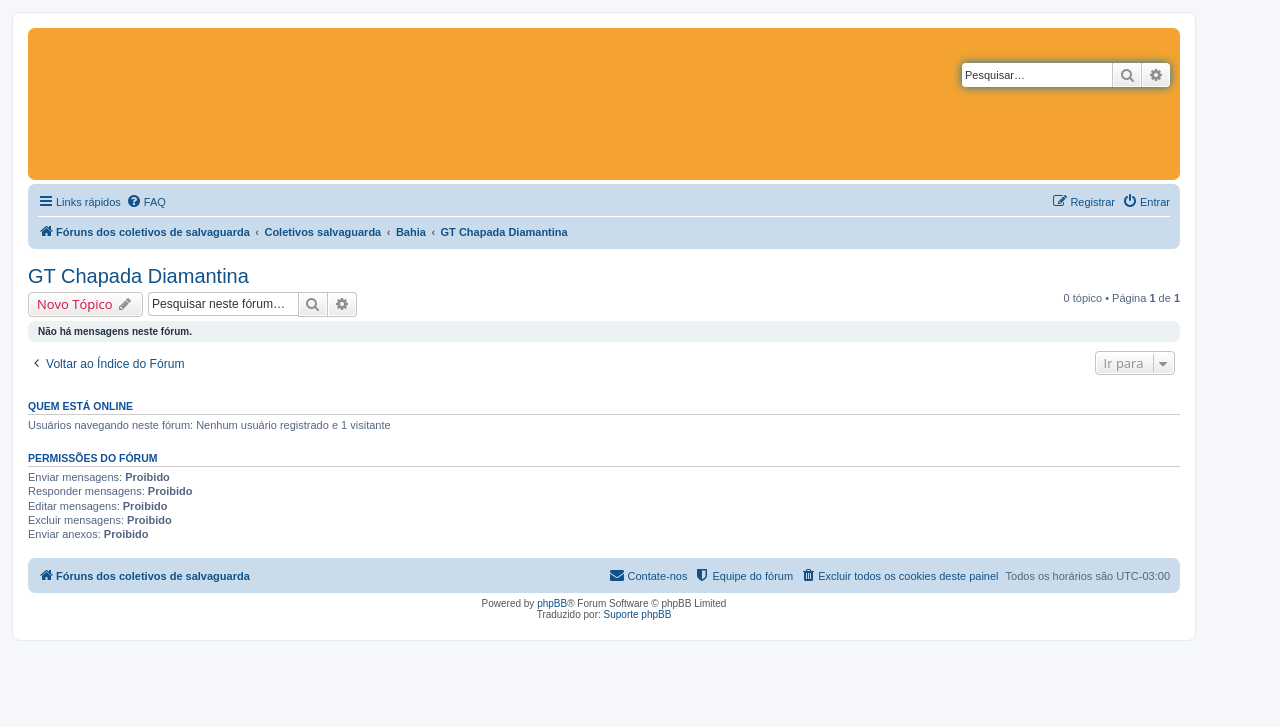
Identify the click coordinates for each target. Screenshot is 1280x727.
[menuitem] (146, 202)
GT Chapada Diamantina (138, 276)
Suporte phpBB (638, 614)
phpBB (552, 603)
